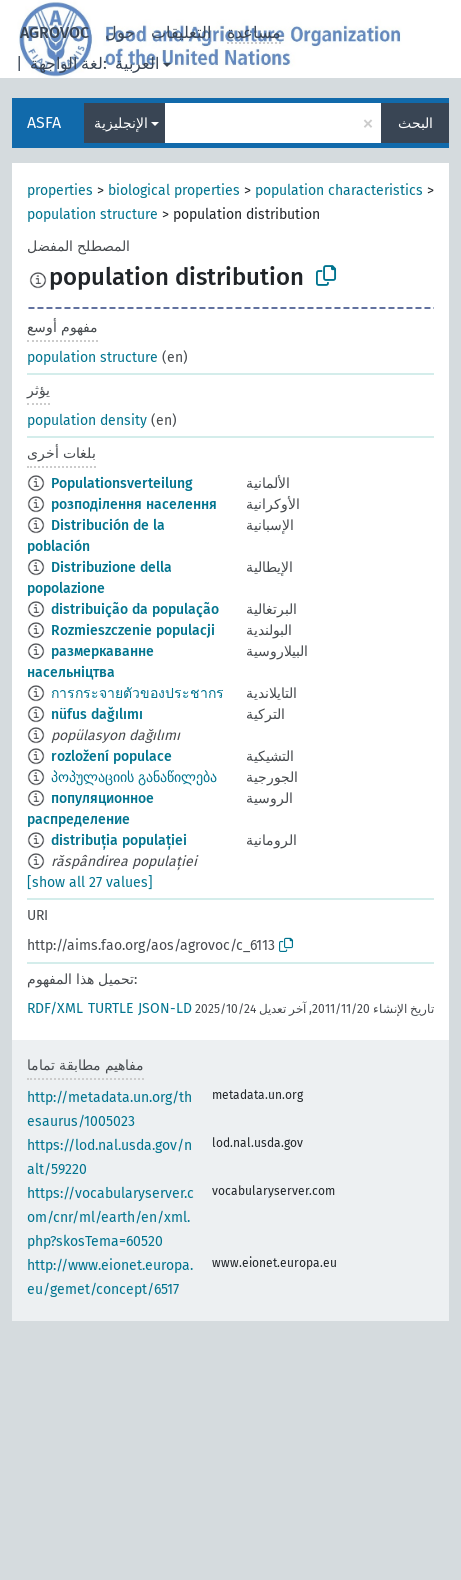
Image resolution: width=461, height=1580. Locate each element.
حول (120, 32)
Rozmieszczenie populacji (133, 630)
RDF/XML (55, 1008)
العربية (137, 63)
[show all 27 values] (90, 882)
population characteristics (339, 190)
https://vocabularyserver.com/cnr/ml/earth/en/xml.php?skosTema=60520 (110, 1217)
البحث (415, 123)
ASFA (44, 122)
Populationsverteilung (122, 483)
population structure (92, 214)
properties (60, 190)
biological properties (174, 190)
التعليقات (181, 32)
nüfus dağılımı (97, 714)
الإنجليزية (121, 123)
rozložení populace (111, 756)
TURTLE (110, 1008)
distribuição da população (135, 609)
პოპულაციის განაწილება (134, 777)
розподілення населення (134, 504)
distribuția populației (119, 840)
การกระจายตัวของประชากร (137, 693)
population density (87, 420)
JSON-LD (165, 1008)
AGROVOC (54, 32)
